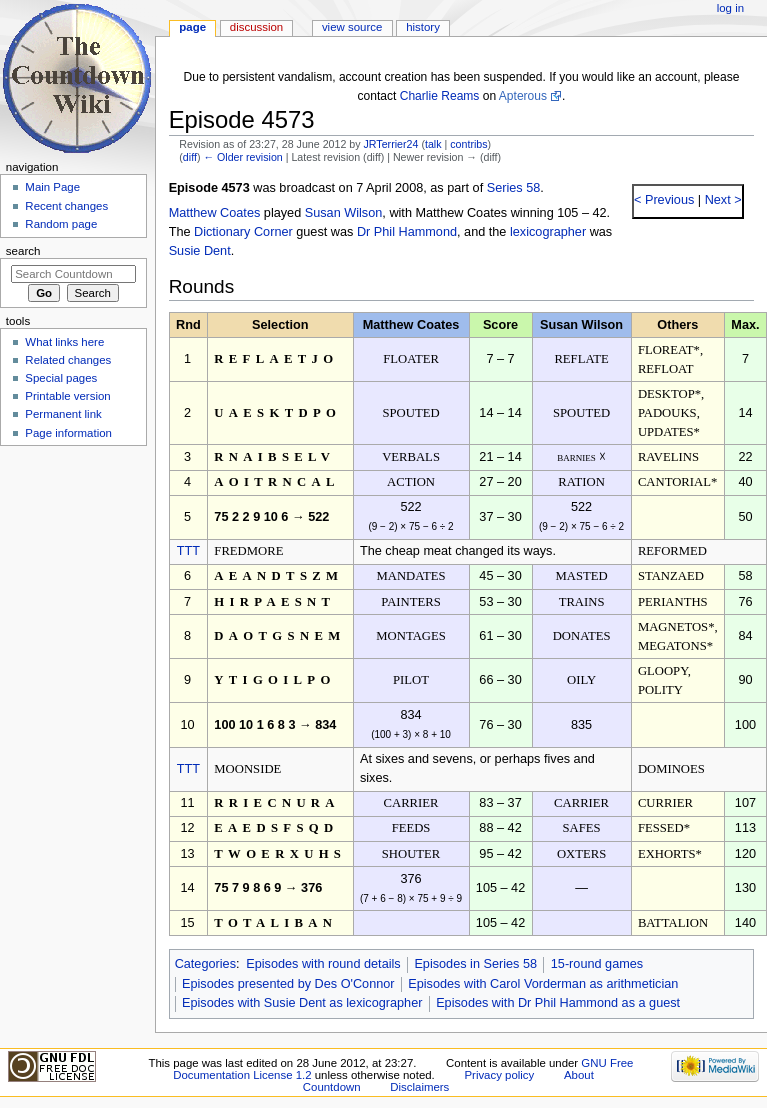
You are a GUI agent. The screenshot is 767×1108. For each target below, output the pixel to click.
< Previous (664, 200)
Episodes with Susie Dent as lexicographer (302, 1003)
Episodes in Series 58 (475, 964)
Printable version (67, 396)
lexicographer (548, 232)
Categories (205, 964)
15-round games (597, 964)
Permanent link (63, 414)
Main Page (52, 187)
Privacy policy (499, 1075)
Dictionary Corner (243, 232)
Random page (61, 224)
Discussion (256, 27)
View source (352, 27)
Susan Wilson (344, 213)
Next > (721, 200)
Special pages (61, 378)
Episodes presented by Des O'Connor (288, 984)
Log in (730, 8)
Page (192, 27)
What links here (64, 342)
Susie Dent (200, 251)
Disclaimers (419, 1087)
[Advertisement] (73, 603)
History (423, 27)
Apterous (523, 96)
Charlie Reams (440, 96)
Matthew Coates (215, 213)
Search (23, 251)
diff (190, 157)
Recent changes (66, 206)
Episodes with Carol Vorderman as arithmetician (543, 984)
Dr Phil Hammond (407, 232)
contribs (468, 144)
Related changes (68, 360)
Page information (68, 433)
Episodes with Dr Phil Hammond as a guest (558, 1003)
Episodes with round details (323, 964)
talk (433, 144)
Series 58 (514, 188)
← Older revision (242, 157)
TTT (188, 551)
